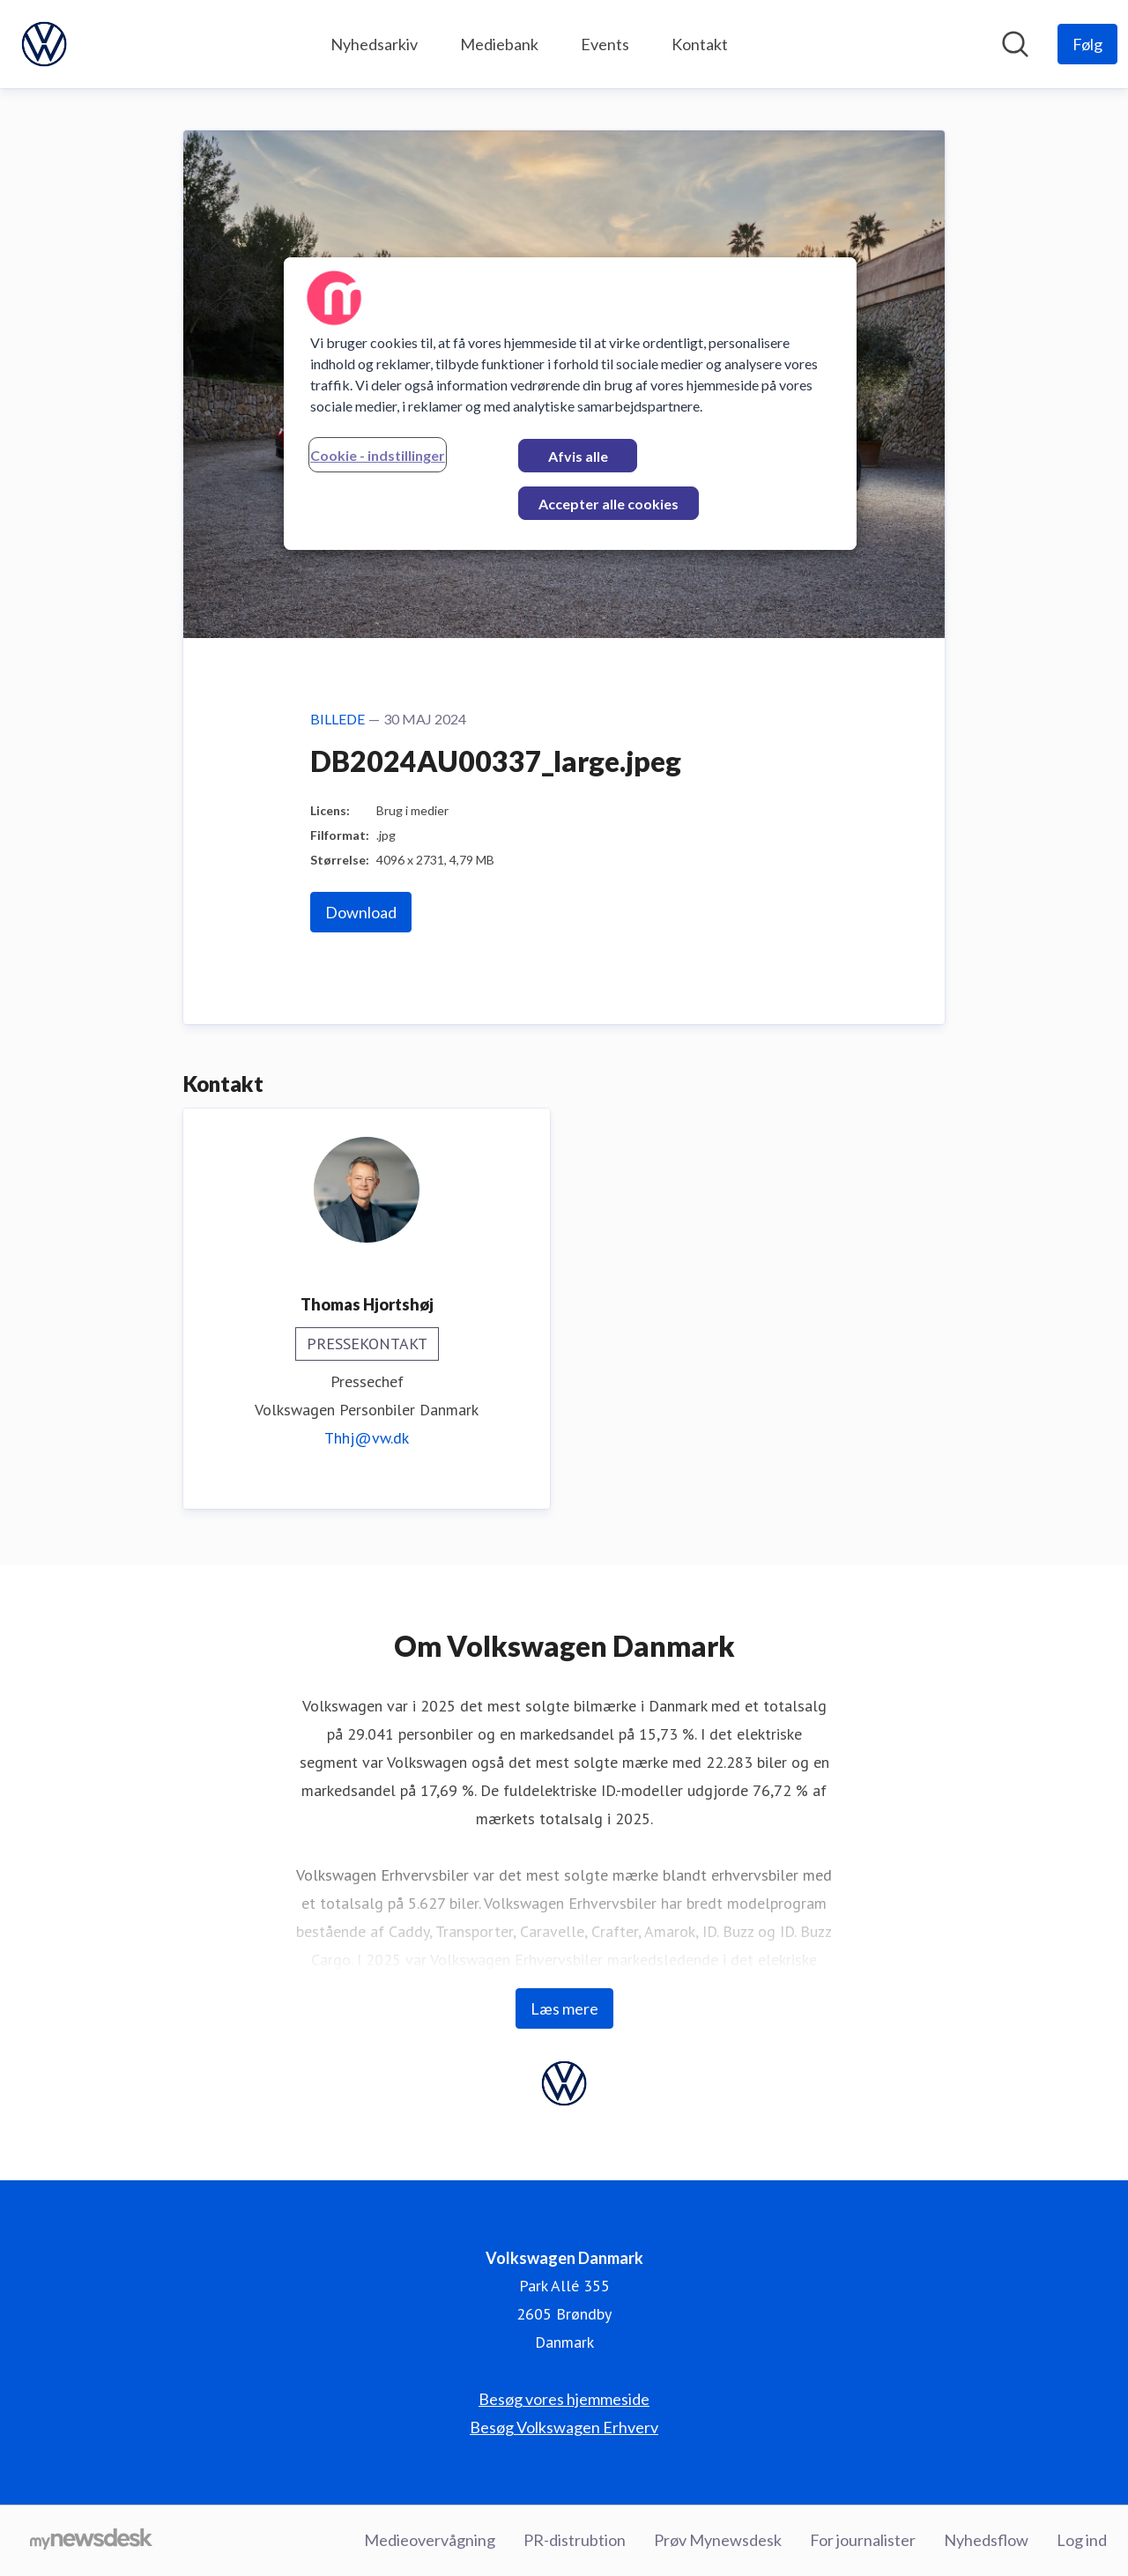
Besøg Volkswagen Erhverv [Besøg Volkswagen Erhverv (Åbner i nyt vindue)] (564, 2427)
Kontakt (700, 44)
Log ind (1082, 2540)
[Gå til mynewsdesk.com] (91, 2541)
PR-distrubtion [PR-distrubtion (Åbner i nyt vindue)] (574, 2540)
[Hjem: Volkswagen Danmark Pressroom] (44, 44)
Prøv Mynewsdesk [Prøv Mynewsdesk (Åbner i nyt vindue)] (718, 2540)
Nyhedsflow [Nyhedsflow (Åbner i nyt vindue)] (986, 2540)
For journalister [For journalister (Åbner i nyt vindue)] (863, 2540)
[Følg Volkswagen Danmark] (1087, 44)
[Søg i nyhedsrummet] (1015, 44)
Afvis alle (578, 456)
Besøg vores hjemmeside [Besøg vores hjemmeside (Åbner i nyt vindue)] (564, 2399)
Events (605, 44)
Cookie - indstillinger (377, 455)
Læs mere (564, 2008)
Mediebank (499, 44)
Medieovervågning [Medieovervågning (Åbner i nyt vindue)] (429, 2540)
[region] (570, 403)
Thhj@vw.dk (366, 1438)
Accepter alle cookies (608, 503)
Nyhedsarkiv (374, 44)
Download (361, 912)
